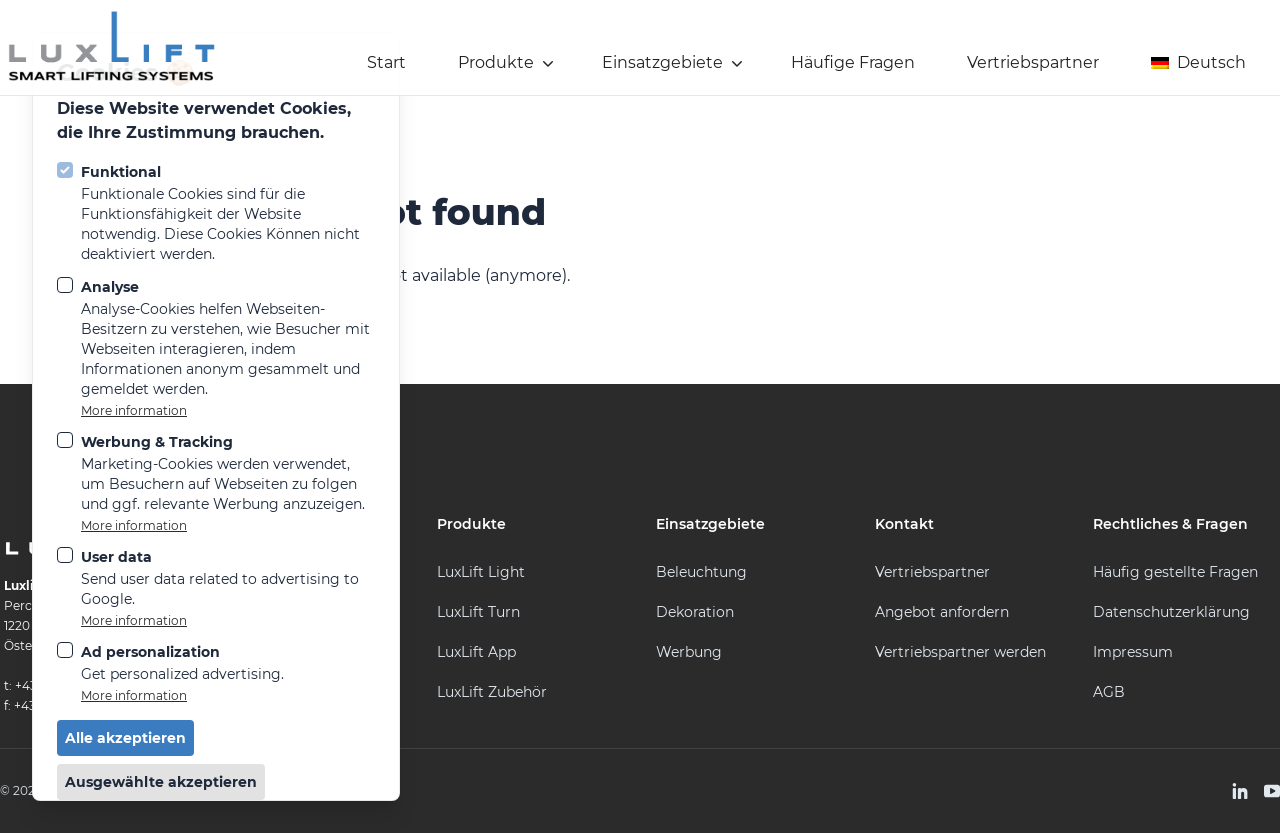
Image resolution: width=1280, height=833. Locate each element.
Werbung (689, 652)
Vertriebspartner (1033, 62)
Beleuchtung (701, 572)
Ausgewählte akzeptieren (161, 782)
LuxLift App (476, 652)
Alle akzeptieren (125, 738)
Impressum (1133, 652)
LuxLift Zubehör (492, 692)
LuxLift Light (481, 572)
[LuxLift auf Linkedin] (1240, 791)
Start (386, 62)
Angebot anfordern (942, 612)
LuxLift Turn (478, 612)
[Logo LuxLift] (112, 47)
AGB (1109, 692)
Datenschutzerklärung (1171, 612)
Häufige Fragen (853, 62)
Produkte (508, 63)
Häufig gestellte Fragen (1175, 572)
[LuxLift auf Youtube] (1272, 791)
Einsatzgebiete (674, 63)
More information (134, 410)
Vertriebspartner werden (960, 652)
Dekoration (695, 612)
